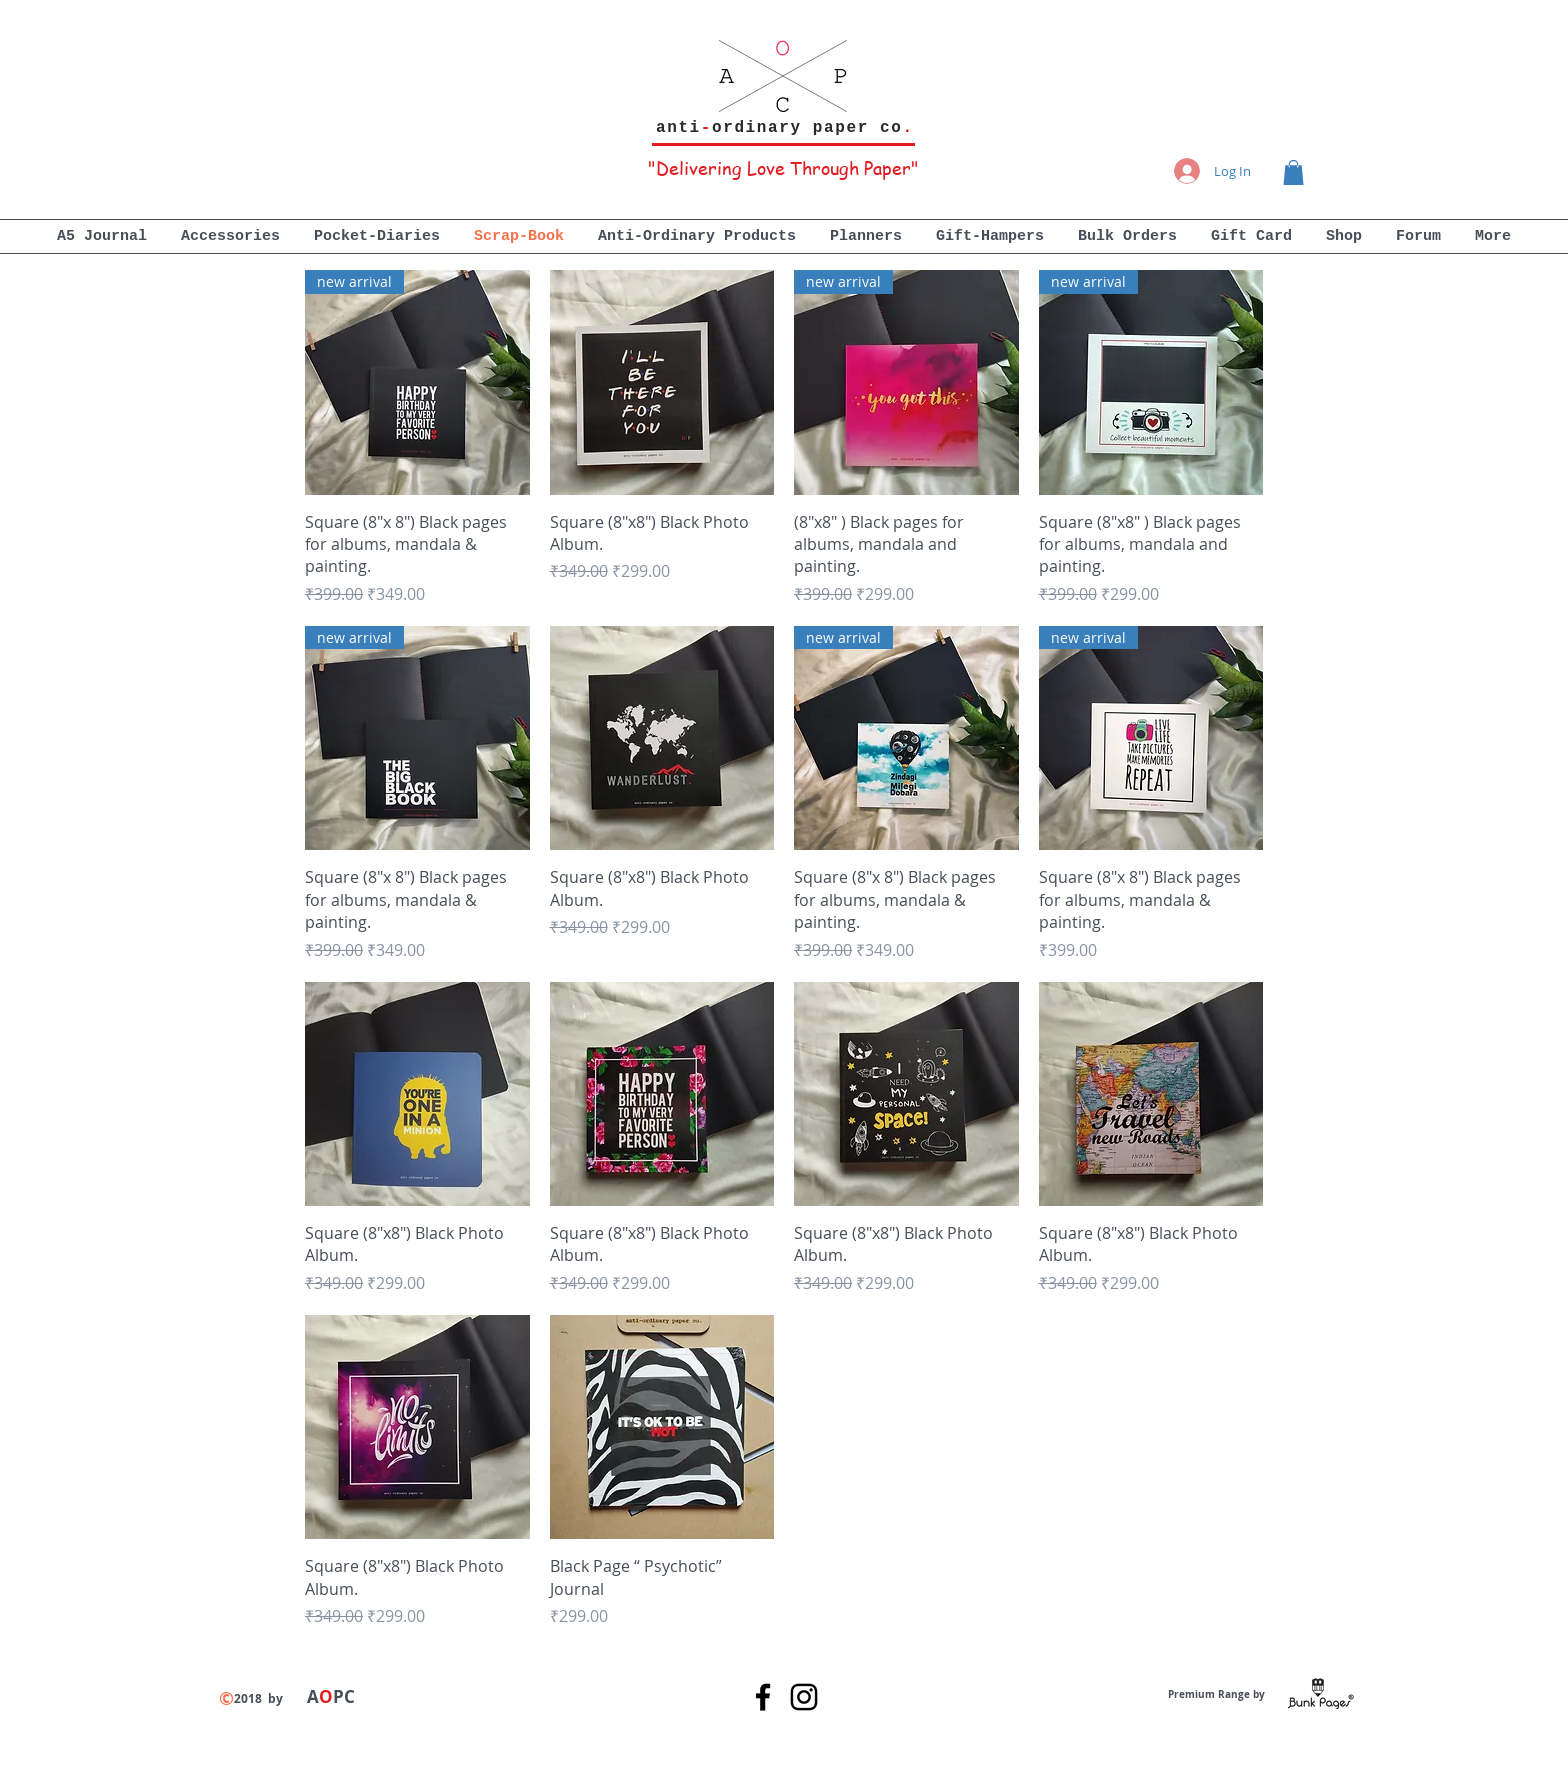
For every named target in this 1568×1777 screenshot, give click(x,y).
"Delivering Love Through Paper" (783, 167)
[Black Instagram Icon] (804, 1697)
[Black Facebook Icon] (763, 1697)
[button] (1293, 172)
